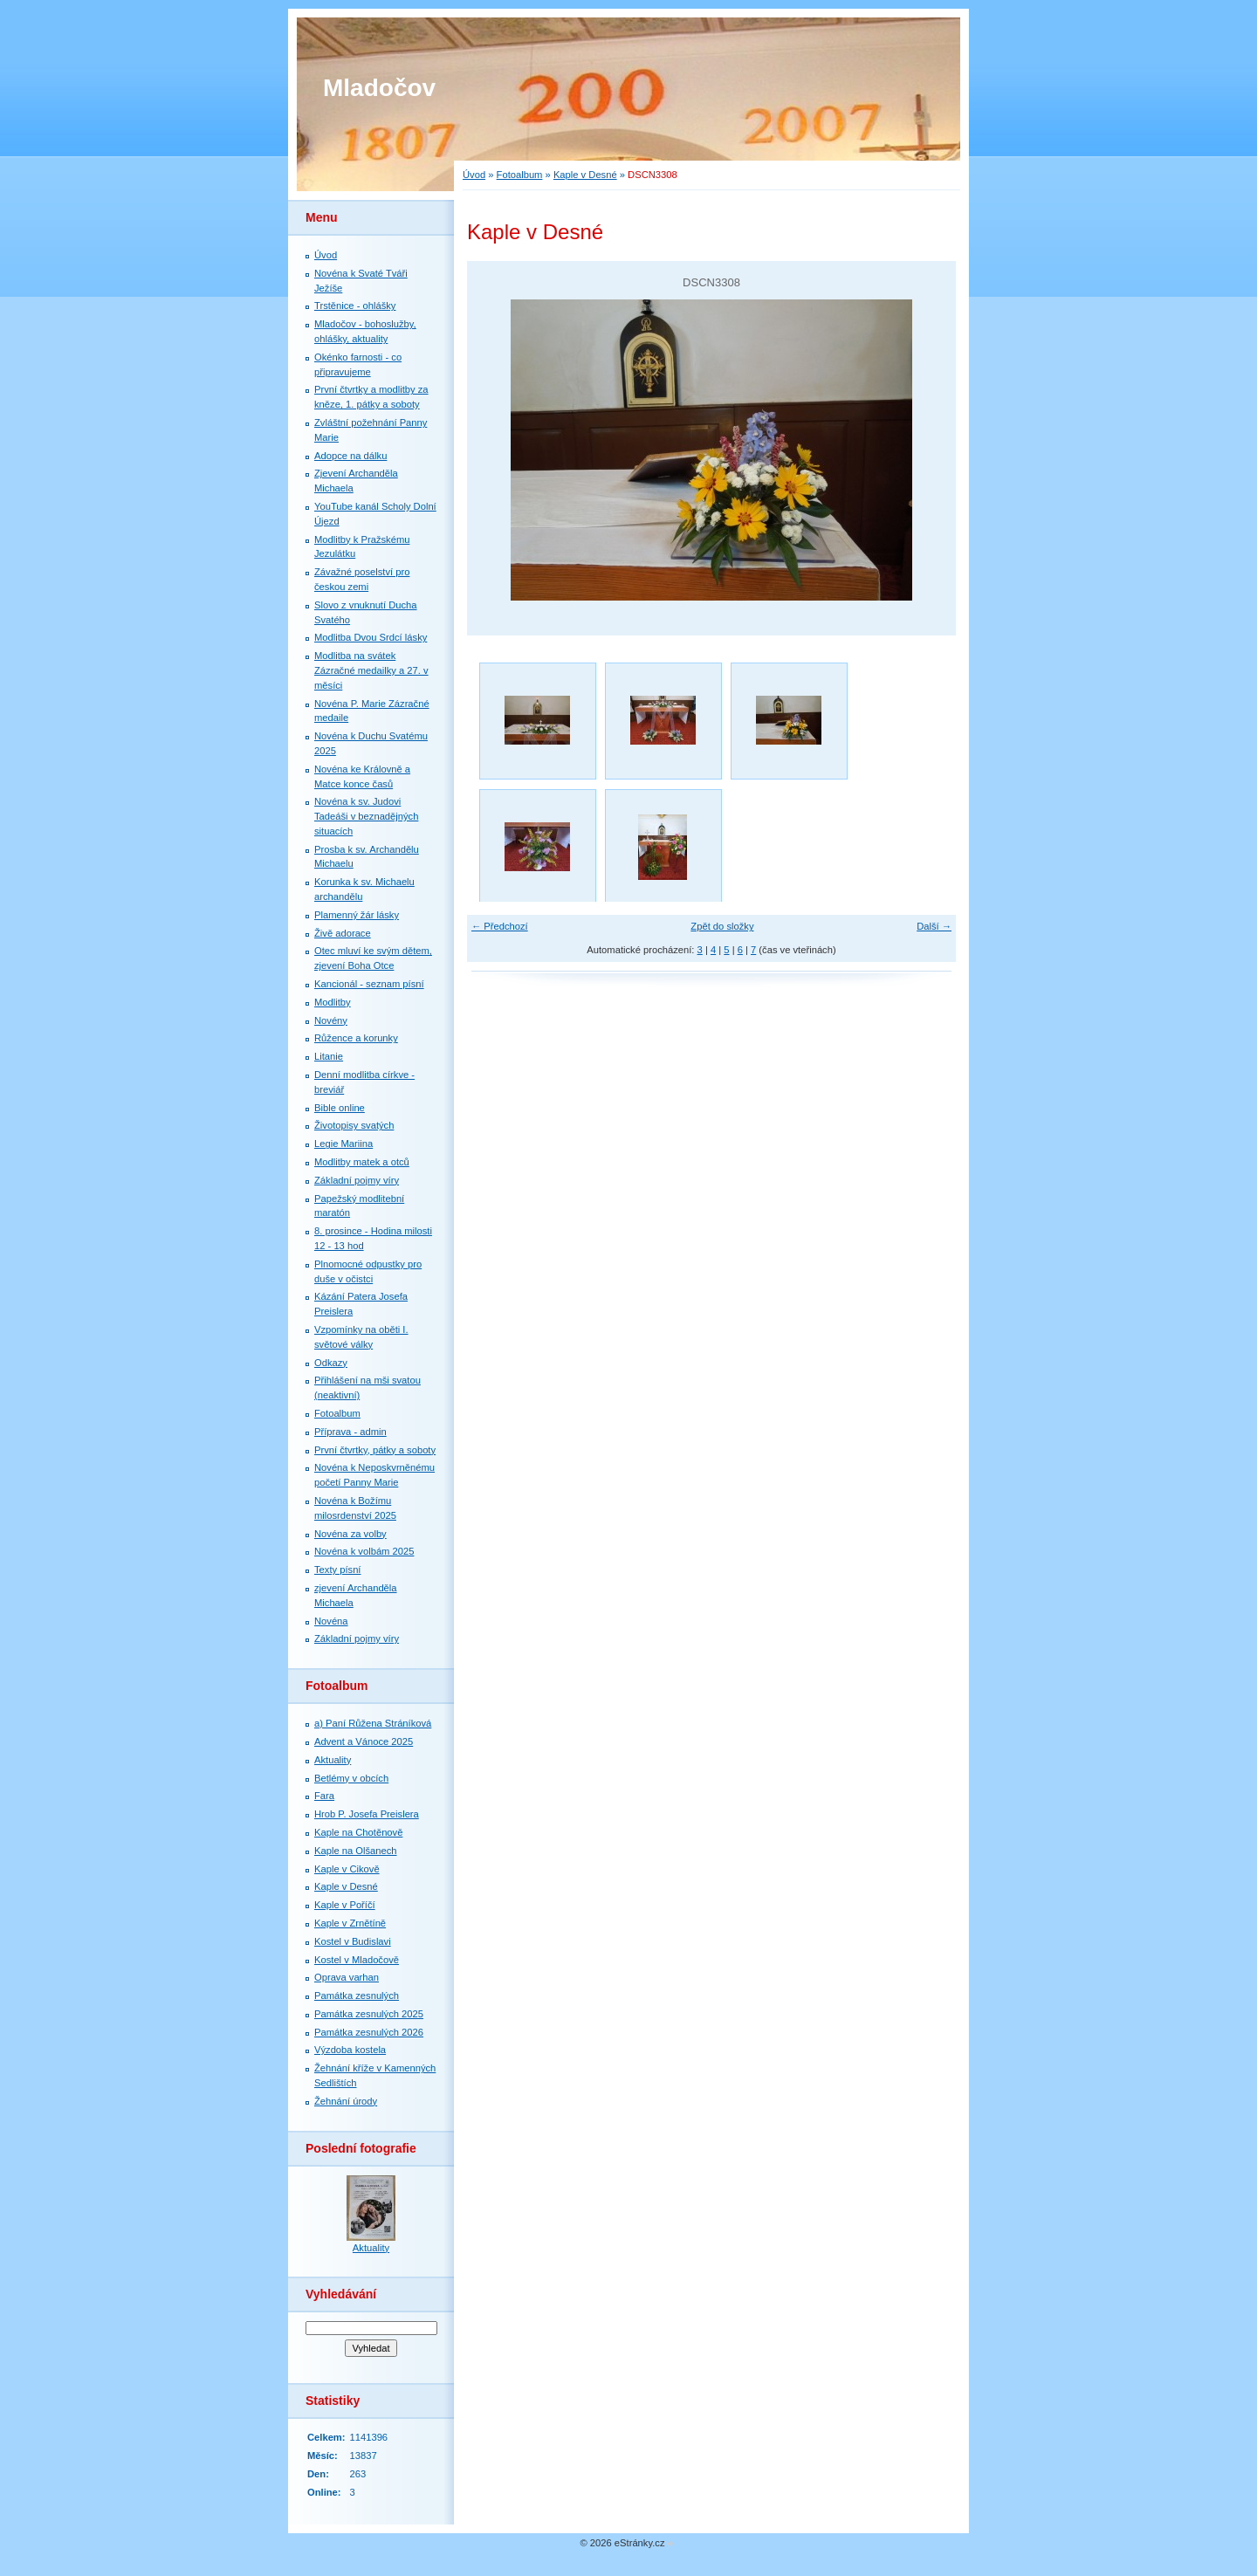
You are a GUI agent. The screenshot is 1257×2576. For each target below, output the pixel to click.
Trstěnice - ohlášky (354, 305)
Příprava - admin (350, 1431)
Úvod (474, 174)
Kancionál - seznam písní (369, 984)
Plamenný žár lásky (356, 915)
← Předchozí (499, 926)
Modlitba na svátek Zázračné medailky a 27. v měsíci (371, 670)
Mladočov (379, 87)
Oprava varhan (346, 1977)
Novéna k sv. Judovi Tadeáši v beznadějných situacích (366, 816)
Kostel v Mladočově (356, 1959)
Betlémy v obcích (351, 1778)
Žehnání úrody (345, 2101)
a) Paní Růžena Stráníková (372, 1723)
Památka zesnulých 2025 (368, 2014)
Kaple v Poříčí (344, 1904)
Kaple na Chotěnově (358, 1832)
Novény (330, 1020)
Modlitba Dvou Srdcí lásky (370, 637)
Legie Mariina (343, 1143)
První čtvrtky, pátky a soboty (375, 1450)
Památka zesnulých (356, 1995)
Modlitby (332, 1002)
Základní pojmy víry (356, 1180)
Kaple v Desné (585, 174)
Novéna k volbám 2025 (364, 1551)
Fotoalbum (520, 174)
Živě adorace (342, 933)
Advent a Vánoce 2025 (363, 1741)
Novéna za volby (350, 1533)
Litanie (328, 1056)
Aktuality (332, 1760)
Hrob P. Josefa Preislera (366, 1814)
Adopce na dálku (350, 455)
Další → (934, 926)
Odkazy (330, 1362)
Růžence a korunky (356, 1038)
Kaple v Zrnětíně (350, 1923)
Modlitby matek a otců (361, 1162)
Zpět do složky (721, 926)
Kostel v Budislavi (352, 1941)
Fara (324, 1795)
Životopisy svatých (354, 1125)
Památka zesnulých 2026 (368, 2032)
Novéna (331, 1621)
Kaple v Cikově (347, 1869)
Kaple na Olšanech (355, 1850)
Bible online (339, 1108)
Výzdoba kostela (350, 2049)
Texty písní (337, 1569)
